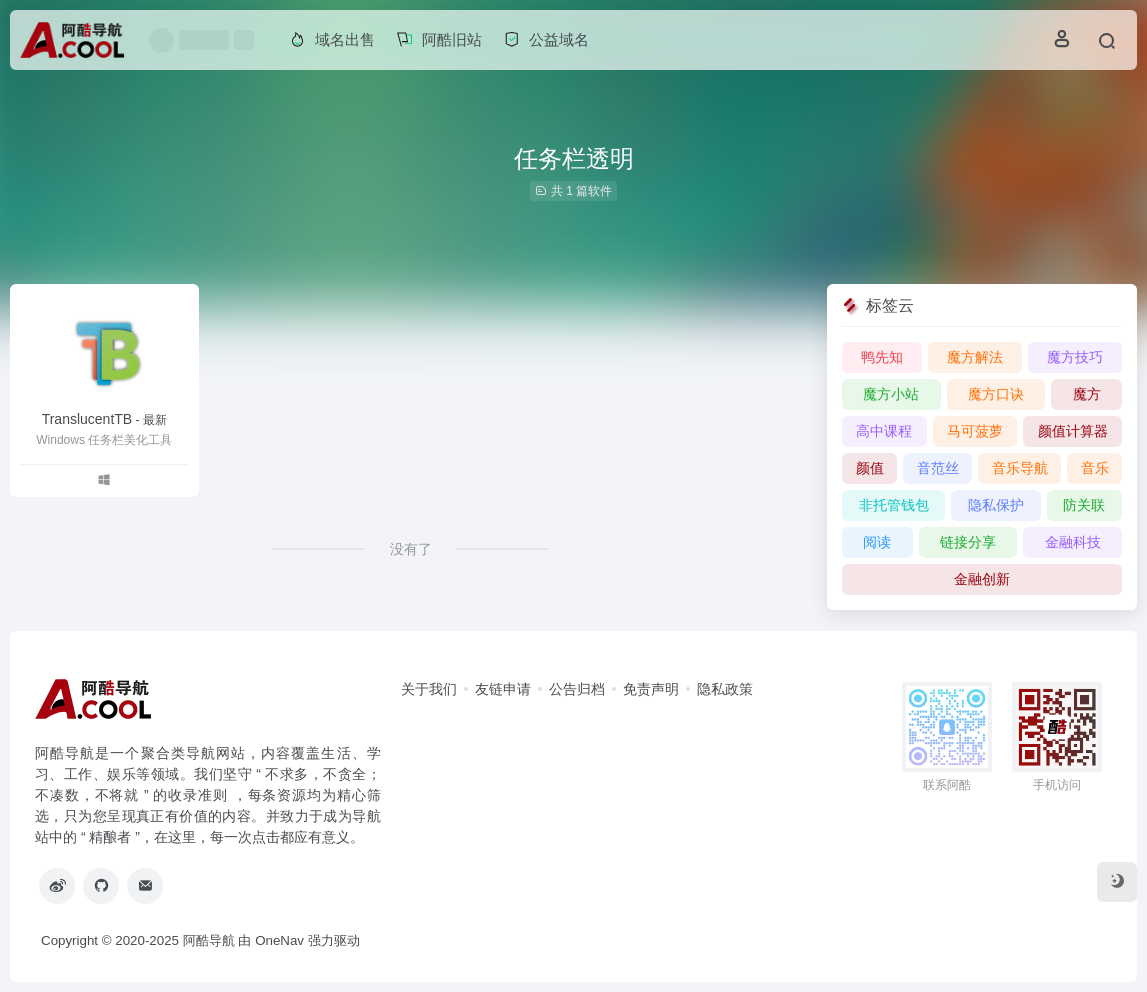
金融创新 (982, 579)
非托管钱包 (894, 505)
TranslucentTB (104, 419)
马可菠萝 (975, 431)
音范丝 (938, 468)
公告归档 (577, 689)
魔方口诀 (996, 394)
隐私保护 (996, 505)
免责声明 (651, 689)
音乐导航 (1020, 468)
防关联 (1084, 505)
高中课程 (884, 431)
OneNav (279, 940)
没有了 (411, 549)
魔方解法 (975, 357)
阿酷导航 (209, 940)
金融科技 (1073, 542)
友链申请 (503, 689)
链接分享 (968, 542)
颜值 (870, 468)
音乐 (1095, 468)
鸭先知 (882, 357)
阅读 (877, 542)
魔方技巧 (1075, 357)
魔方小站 (891, 394)
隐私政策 (725, 689)
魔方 (1087, 394)
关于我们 (429, 689)
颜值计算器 (1073, 431)
